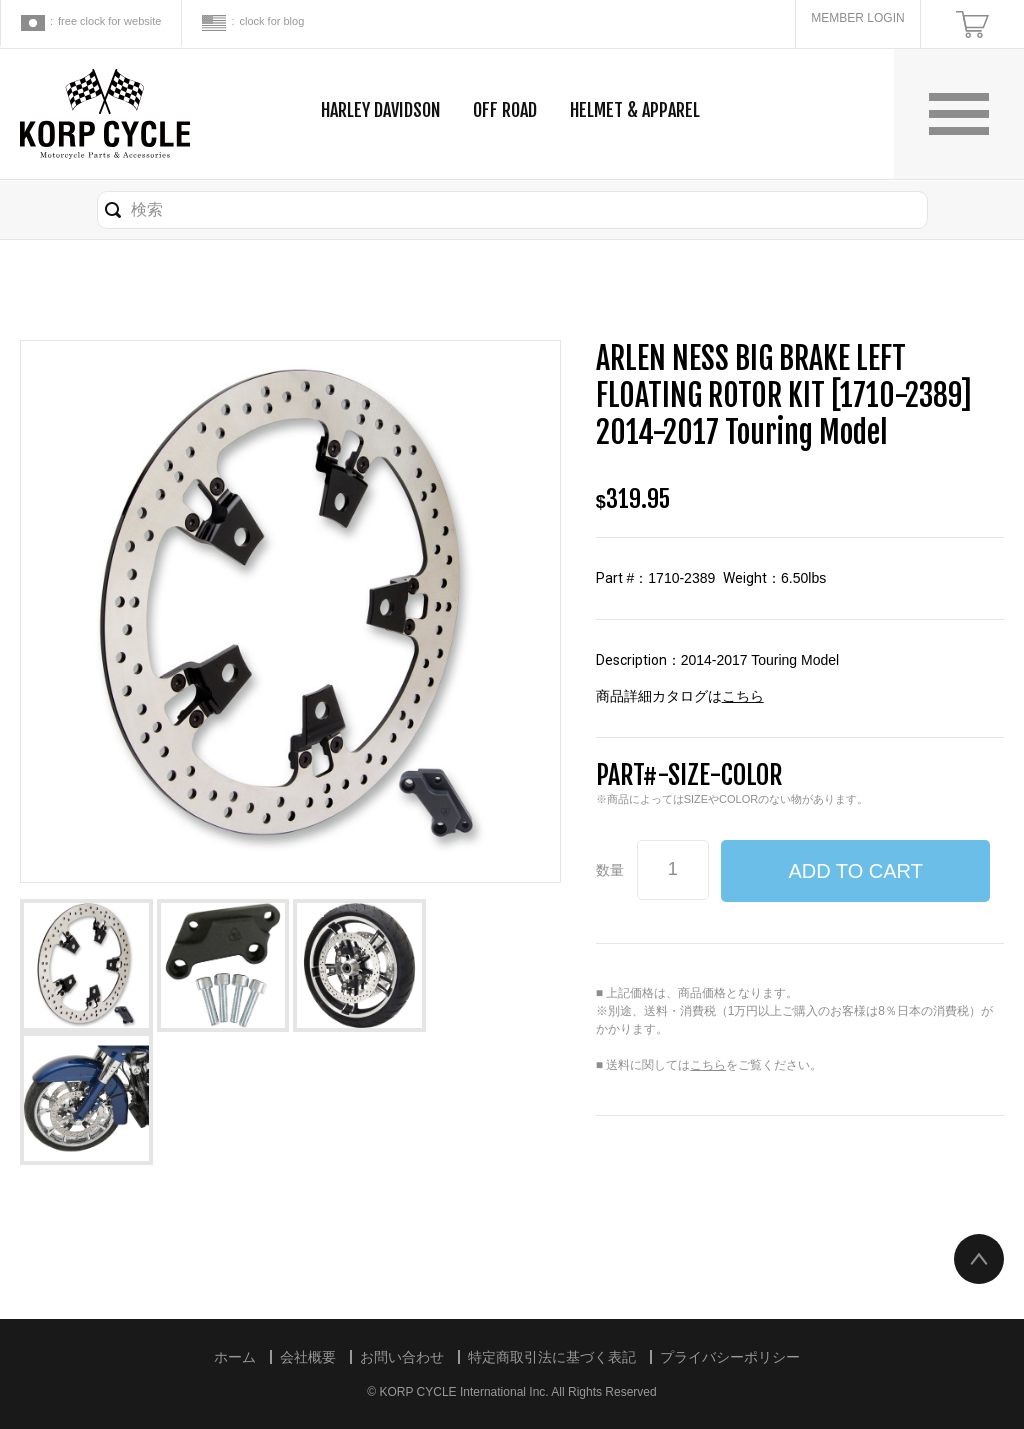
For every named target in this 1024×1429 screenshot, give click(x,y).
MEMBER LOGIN (857, 18)
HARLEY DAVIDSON (380, 110)
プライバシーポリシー (730, 1357)
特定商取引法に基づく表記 (552, 1357)
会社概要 (308, 1357)
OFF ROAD (505, 110)
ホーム (235, 1357)
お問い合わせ (402, 1357)
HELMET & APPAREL (635, 110)
